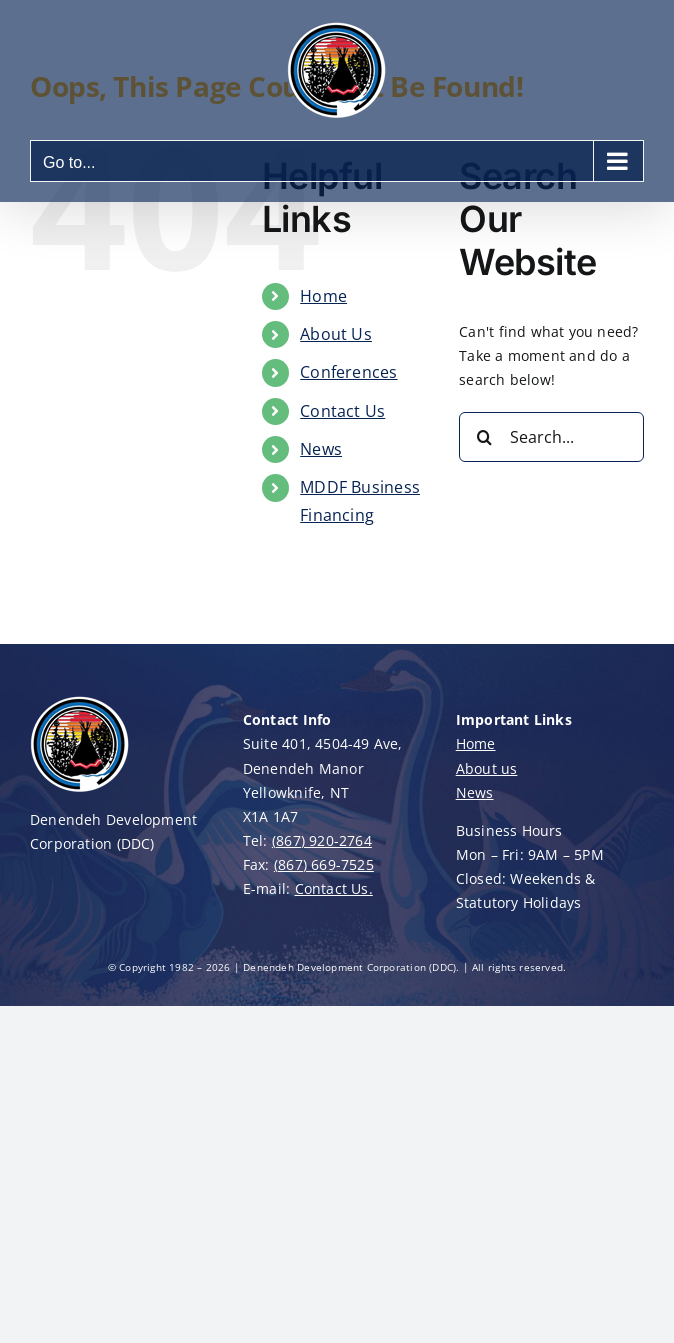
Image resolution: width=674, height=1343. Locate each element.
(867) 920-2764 (322, 840)
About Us (336, 334)
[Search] (484, 437)
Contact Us (342, 411)
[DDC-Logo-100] (80, 700)
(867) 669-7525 (324, 864)
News (321, 449)
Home (323, 296)
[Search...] (551, 437)
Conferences (348, 372)
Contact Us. (334, 888)
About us (487, 768)
